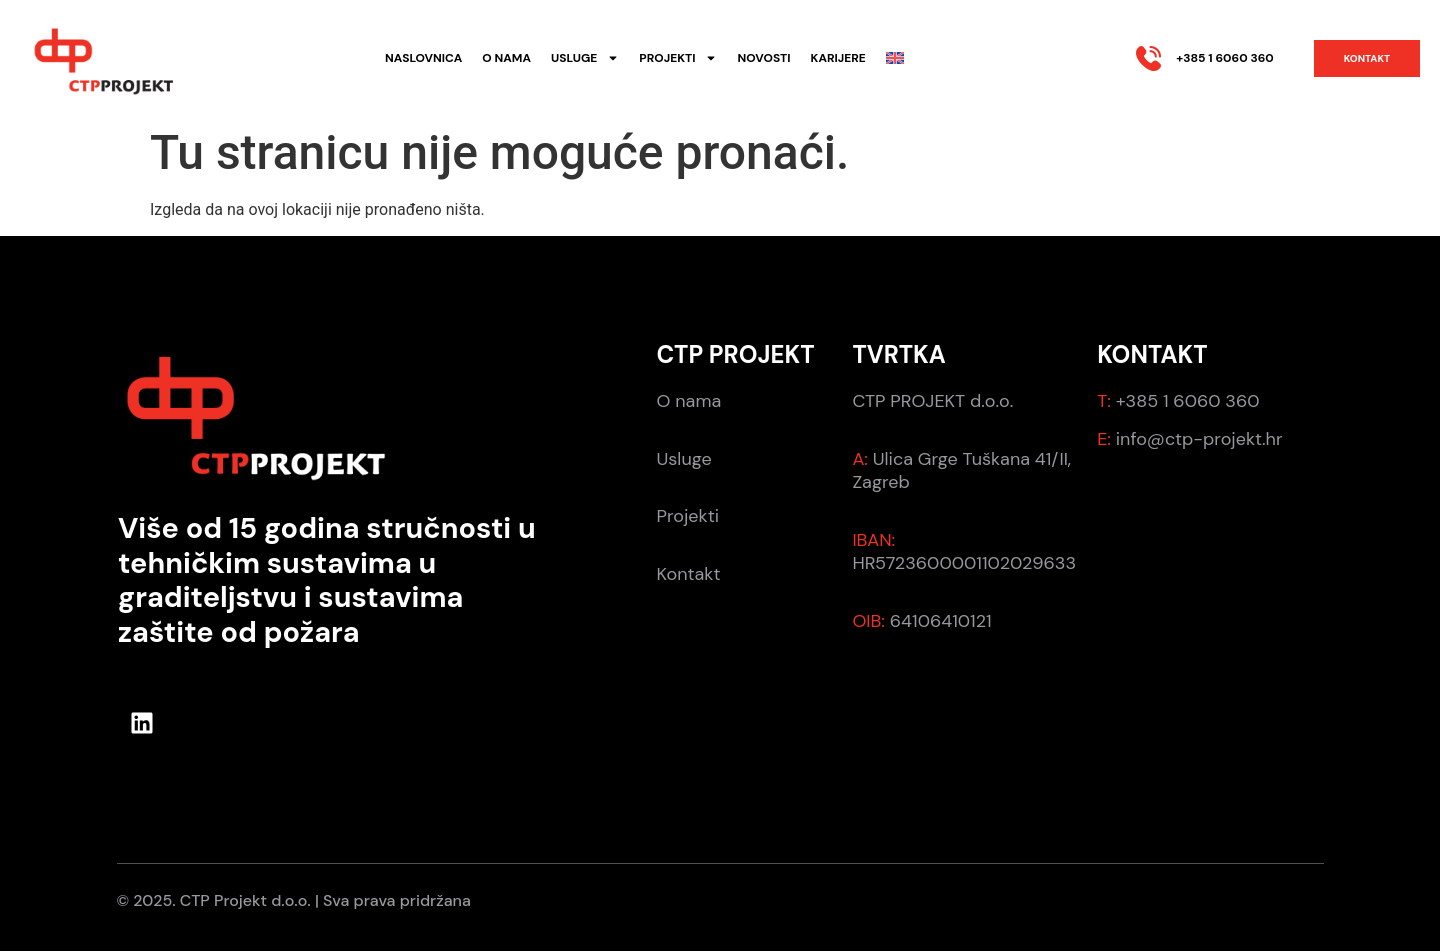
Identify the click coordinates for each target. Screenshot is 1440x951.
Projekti (678, 58)
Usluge (585, 58)
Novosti (763, 58)
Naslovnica (423, 58)
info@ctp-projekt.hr (1199, 439)
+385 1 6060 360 (1224, 58)
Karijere (838, 58)
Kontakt (689, 574)
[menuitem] (895, 58)
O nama (506, 58)
